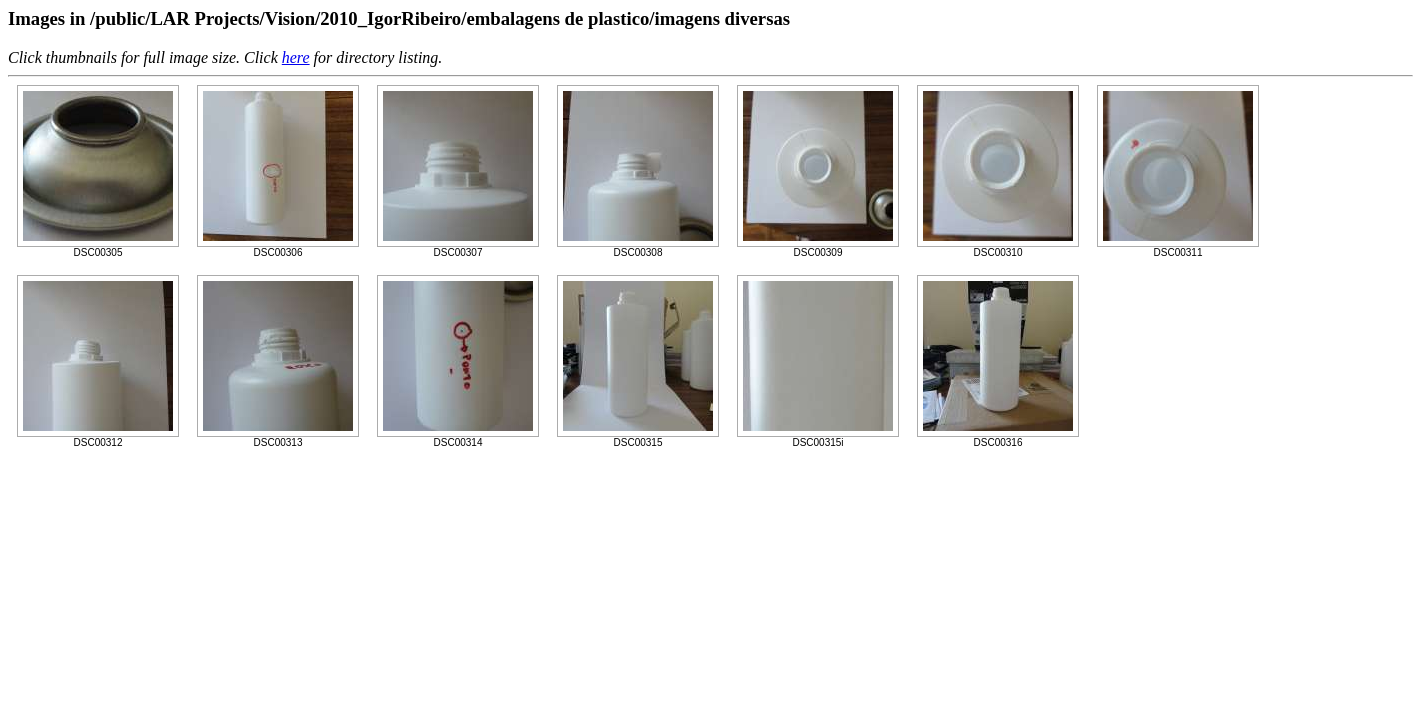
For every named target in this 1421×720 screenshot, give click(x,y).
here (296, 57)
